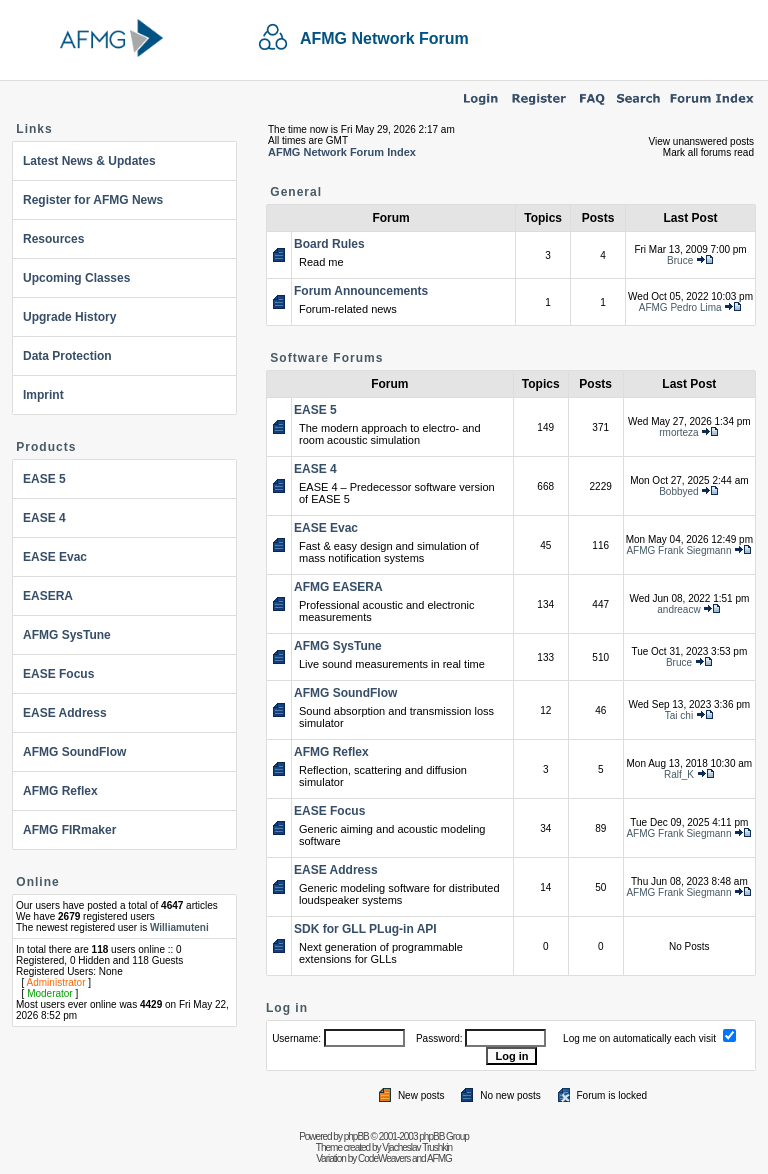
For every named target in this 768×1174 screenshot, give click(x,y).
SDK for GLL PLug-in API (365, 929)
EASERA (48, 596)
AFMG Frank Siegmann (678, 550)
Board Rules (329, 244)
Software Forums (326, 358)
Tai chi (679, 715)
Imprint (43, 395)
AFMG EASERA (338, 587)
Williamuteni (179, 927)
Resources (53, 239)
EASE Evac (55, 557)
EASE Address (65, 713)
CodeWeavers (384, 1158)
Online (37, 882)
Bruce (680, 260)
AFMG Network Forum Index (342, 152)
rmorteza (678, 432)
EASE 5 (44, 479)
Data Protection (67, 356)
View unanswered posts (701, 141)
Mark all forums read (708, 152)
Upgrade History (69, 317)
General (296, 192)
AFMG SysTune (67, 635)
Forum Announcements (361, 291)
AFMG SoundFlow (74, 752)
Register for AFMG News (93, 200)
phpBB (356, 1136)
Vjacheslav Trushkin (417, 1147)
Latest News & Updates (89, 161)
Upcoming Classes (76, 278)
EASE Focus (58, 674)
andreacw (678, 609)
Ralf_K (679, 774)
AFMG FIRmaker (69, 830)
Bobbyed (678, 491)
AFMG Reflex (60, 791)
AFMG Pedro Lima (680, 307)
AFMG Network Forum (384, 38)
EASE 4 (44, 518)
